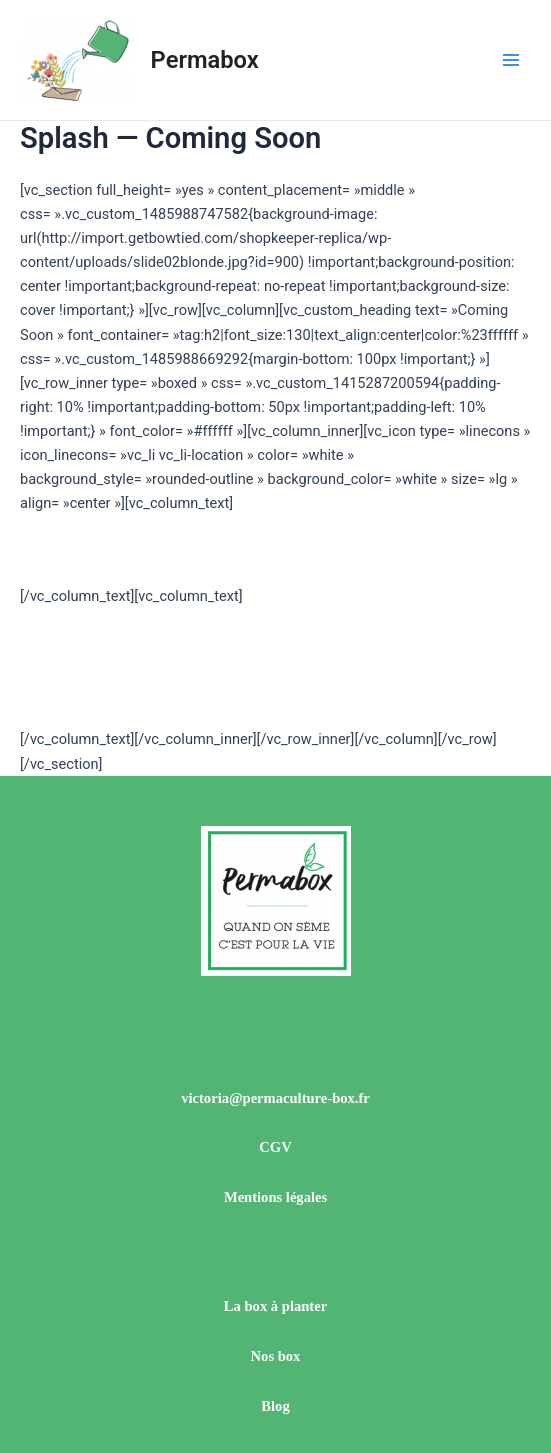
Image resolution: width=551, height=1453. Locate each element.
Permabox (205, 60)
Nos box (276, 1356)
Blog (275, 1406)
